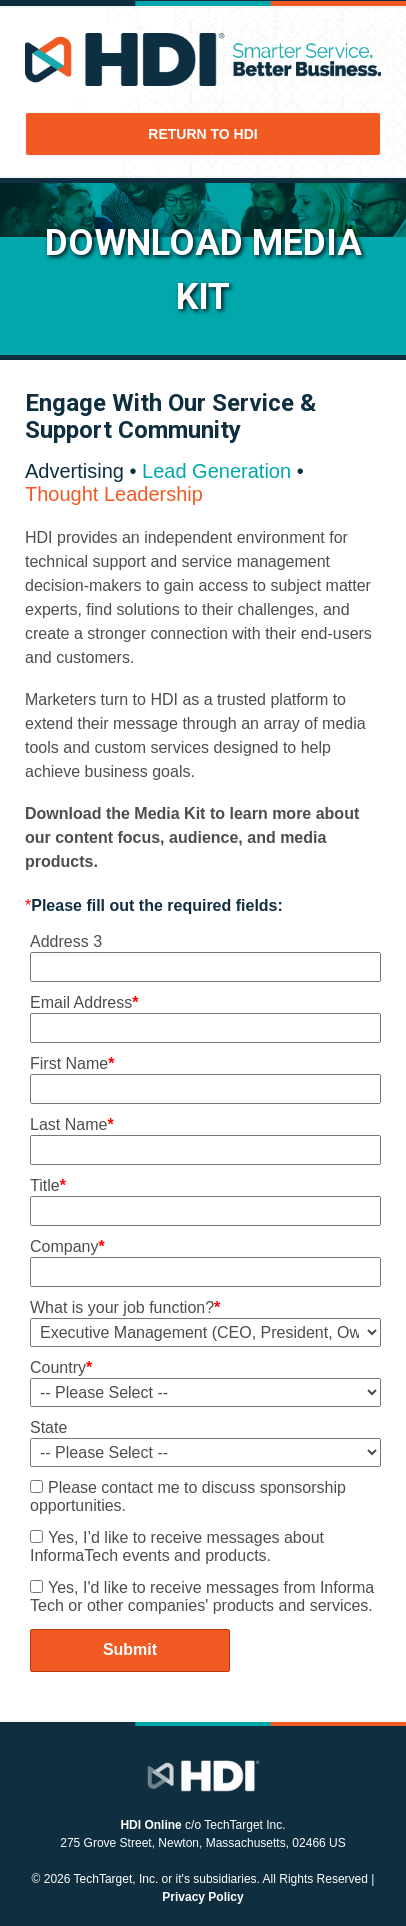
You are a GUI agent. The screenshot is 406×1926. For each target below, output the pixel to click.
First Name (72, 1063)
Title (48, 1185)
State (48, 1427)
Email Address (84, 1002)
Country (61, 1367)
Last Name (72, 1124)
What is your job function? (125, 1307)
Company (67, 1246)
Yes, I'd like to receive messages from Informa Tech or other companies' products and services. (202, 1596)
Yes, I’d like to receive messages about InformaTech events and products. (177, 1546)
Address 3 (66, 941)
